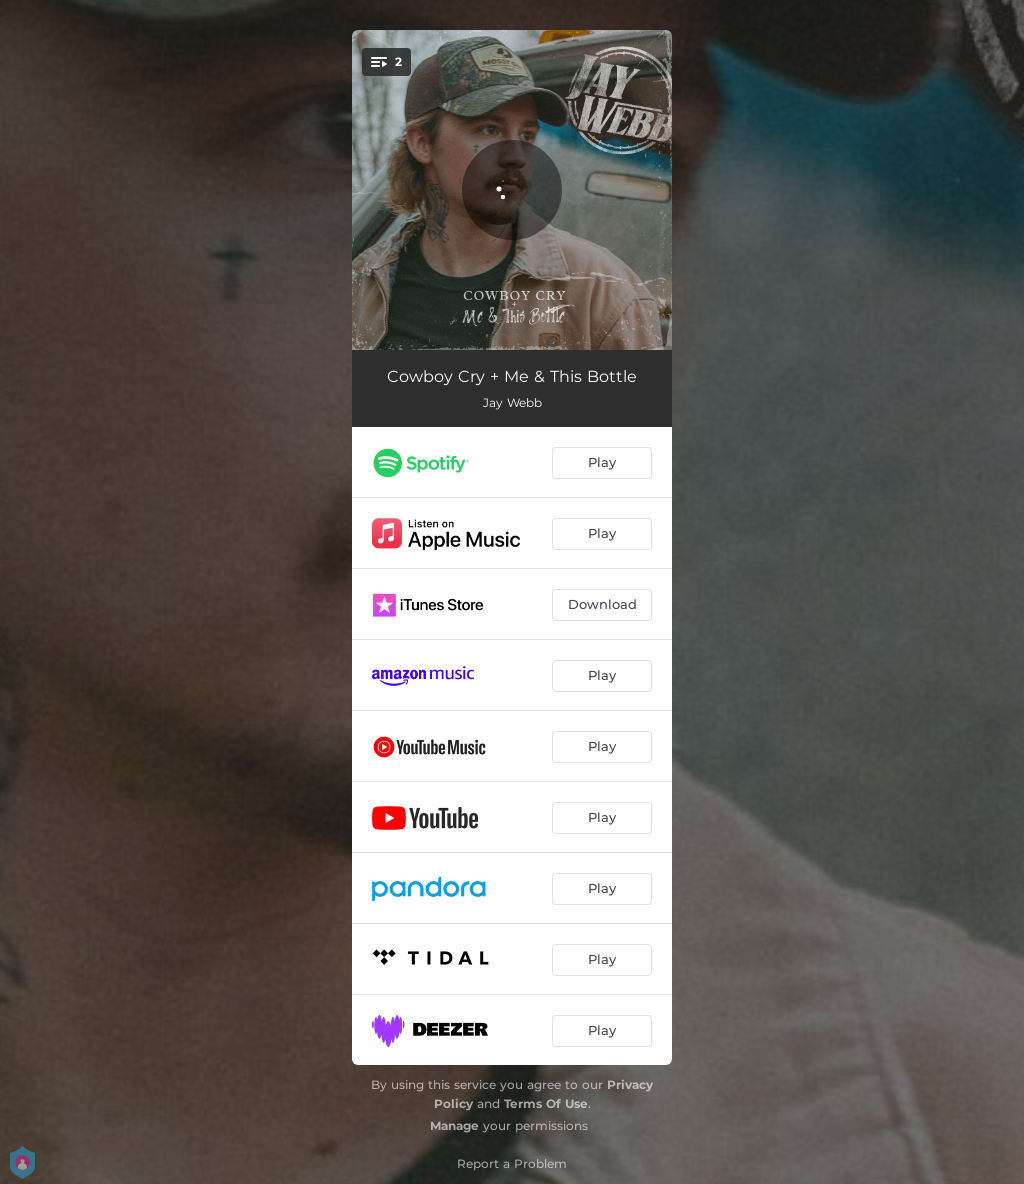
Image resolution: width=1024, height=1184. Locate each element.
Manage (454, 1125)
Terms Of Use (546, 1103)
